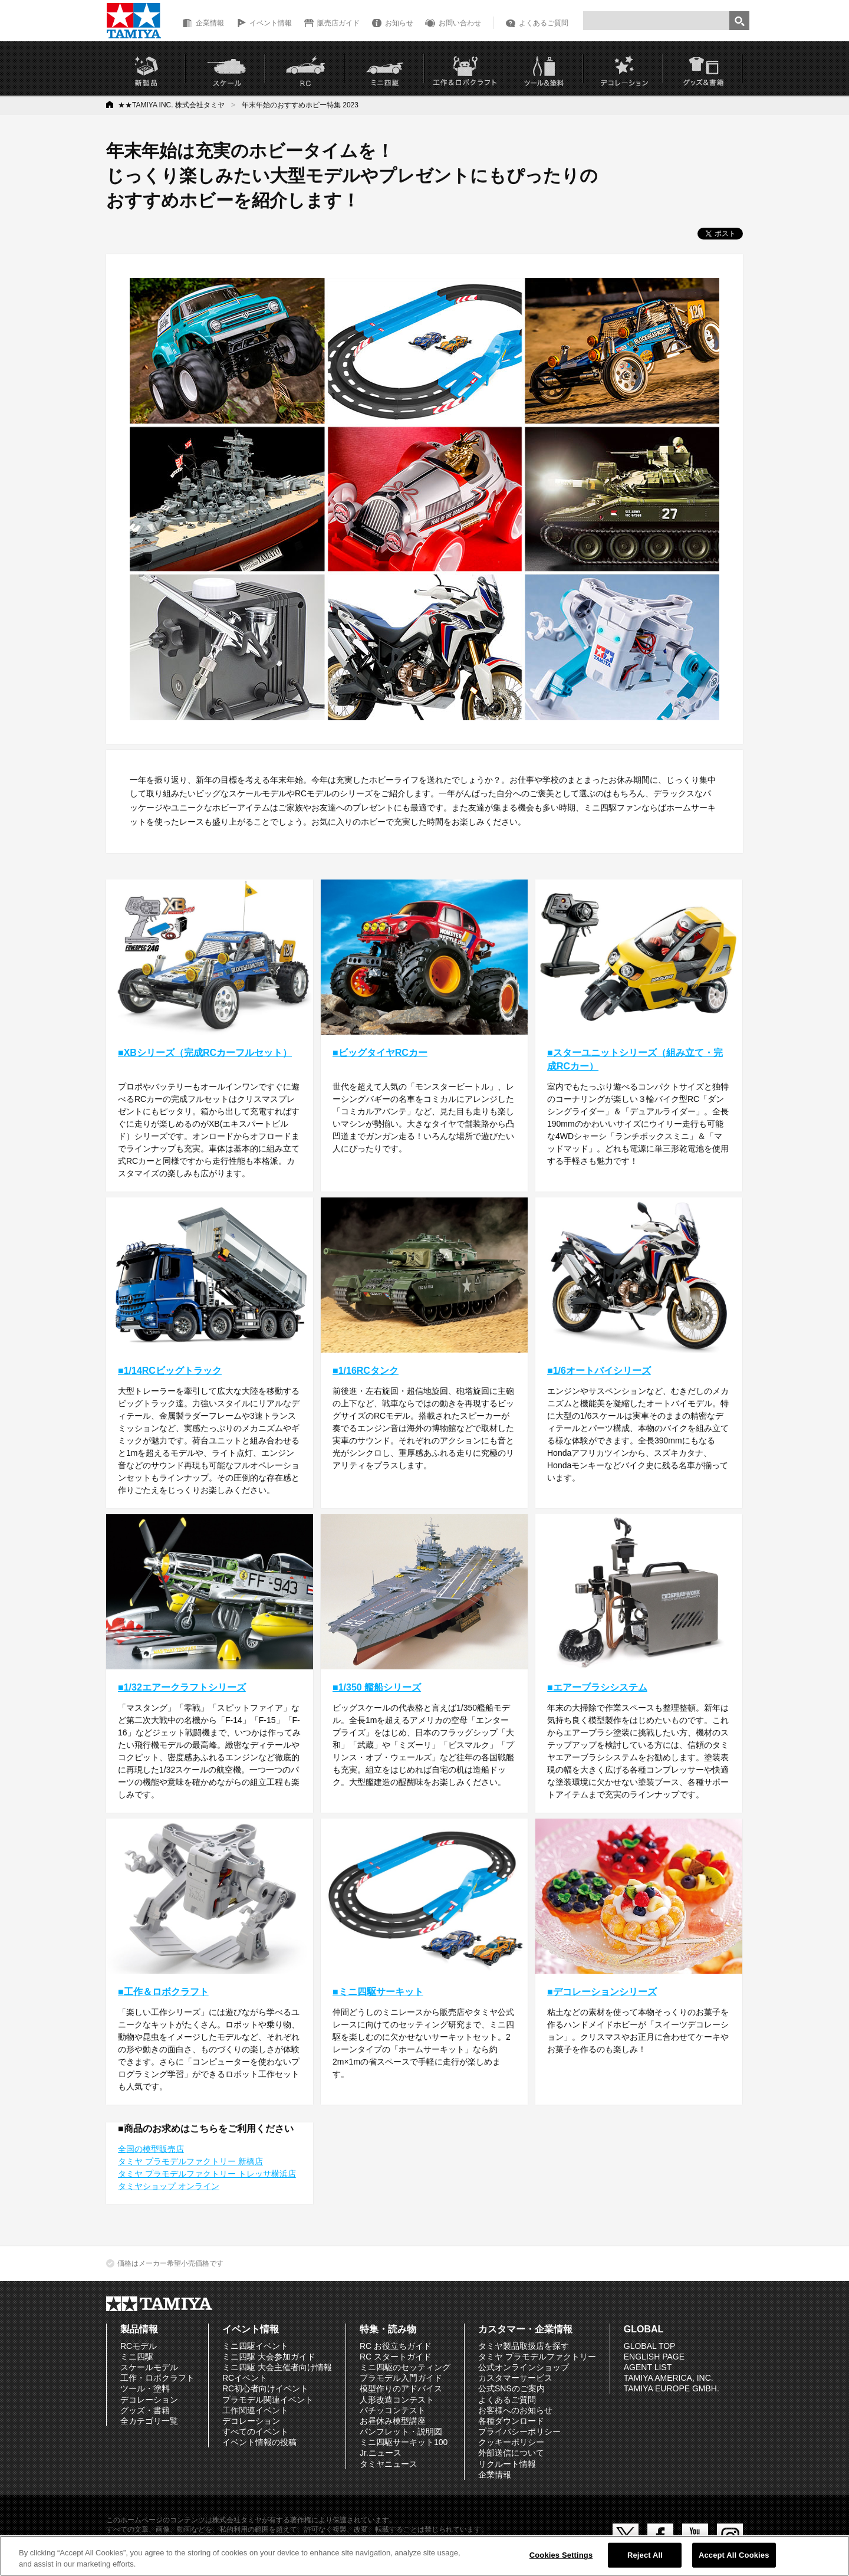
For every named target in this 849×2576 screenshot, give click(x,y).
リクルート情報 (507, 2464)
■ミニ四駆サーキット (378, 1992)
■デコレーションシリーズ (602, 1992)
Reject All (645, 2555)
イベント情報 (270, 23)
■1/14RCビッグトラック (170, 1371)
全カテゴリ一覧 (149, 2421)
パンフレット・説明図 (401, 2431)
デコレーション (149, 2399)
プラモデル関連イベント (267, 2399)
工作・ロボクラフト (157, 2378)
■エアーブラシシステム (597, 1687)
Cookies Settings (561, 2555)
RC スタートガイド (396, 2356)
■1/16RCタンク (366, 1371)
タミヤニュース (388, 2464)
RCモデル (138, 2346)
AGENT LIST (648, 2367)
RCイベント (244, 2378)
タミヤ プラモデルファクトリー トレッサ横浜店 (207, 2173)
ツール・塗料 (145, 2388)
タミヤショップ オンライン (168, 2186)
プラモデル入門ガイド (401, 2378)
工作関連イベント (255, 2410)
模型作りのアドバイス (401, 2388)
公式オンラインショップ (523, 2367)
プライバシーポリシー (519, 2431)
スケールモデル (149, 2367)
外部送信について (511, 2452)
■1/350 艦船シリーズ (377, 1687)
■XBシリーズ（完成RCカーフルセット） (205, 1053)
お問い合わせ (460, 23)
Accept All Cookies (734, 2555)
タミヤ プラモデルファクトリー (537, 2356)
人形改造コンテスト (397, 2399)
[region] (424, 2555)
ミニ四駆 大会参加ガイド (268, 2356)
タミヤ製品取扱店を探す (523, 2346)
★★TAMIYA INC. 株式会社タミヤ (171, 105)
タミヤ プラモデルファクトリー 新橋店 (190, 2161)
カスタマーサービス (515, 2378)
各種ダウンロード (511, 2421)
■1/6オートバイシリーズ (599, 1371)
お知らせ (399, 23)
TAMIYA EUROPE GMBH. (671, 2388)
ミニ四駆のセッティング (405, 2367)
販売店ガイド (338, 23)
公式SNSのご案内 (511, 2388)
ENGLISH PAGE (654, 2356)
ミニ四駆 (136, 2356)
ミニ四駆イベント (255, 2346)
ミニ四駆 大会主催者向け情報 (277, 2367)
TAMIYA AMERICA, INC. (668, 2378)
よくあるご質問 (543, 23)
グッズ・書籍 (145, 2410)
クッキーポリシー (511, 2442)
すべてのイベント (255, 2431)
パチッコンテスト (393, 2410)
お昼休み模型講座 (393, 2421)
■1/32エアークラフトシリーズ (182, 1687)
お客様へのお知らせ (515, 2410)
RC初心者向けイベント (265, 2388)
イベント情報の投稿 (259, 2442)
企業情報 (210, 23)
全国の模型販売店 (151, 2149)
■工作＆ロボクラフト (163, 1992)
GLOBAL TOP (650, 2346)
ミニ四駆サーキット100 (403, 2442)
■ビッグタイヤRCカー (380, 1053)
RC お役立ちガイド (396, 2346)
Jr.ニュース (381, 2452)
